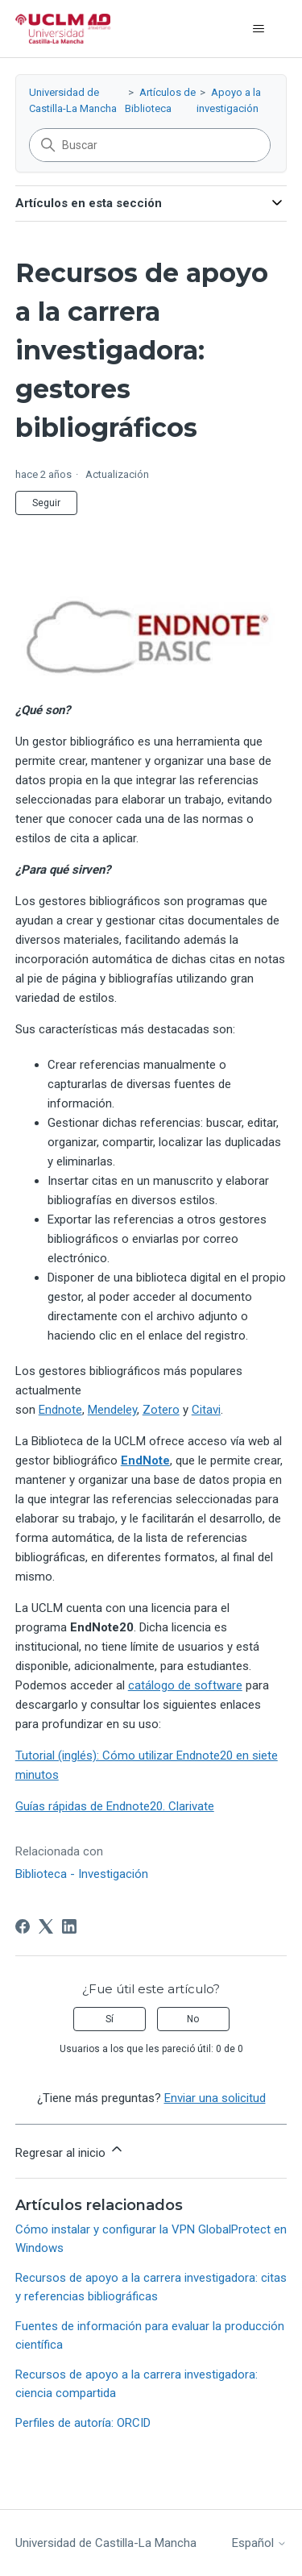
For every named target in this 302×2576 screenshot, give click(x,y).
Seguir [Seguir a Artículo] (46, 503)
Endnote (60, 1409)
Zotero (161, 1409)
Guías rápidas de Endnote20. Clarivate (114, 1806)
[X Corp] (46, 1926)
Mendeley (112, 1409)
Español (259, 2543)
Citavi (206, 1409)
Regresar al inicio (70, 2150)
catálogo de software (185, 1685)
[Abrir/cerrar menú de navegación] (258, 29)
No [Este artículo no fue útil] (193, 2019)
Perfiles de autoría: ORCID (83, 2423)
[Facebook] (22, 1926)
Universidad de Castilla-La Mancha (106, 2543)
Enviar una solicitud (215, 2098)
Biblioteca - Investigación (81, 1874)
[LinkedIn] (69, 1926)
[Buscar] (150, 145)
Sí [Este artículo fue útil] (109, 2019)
